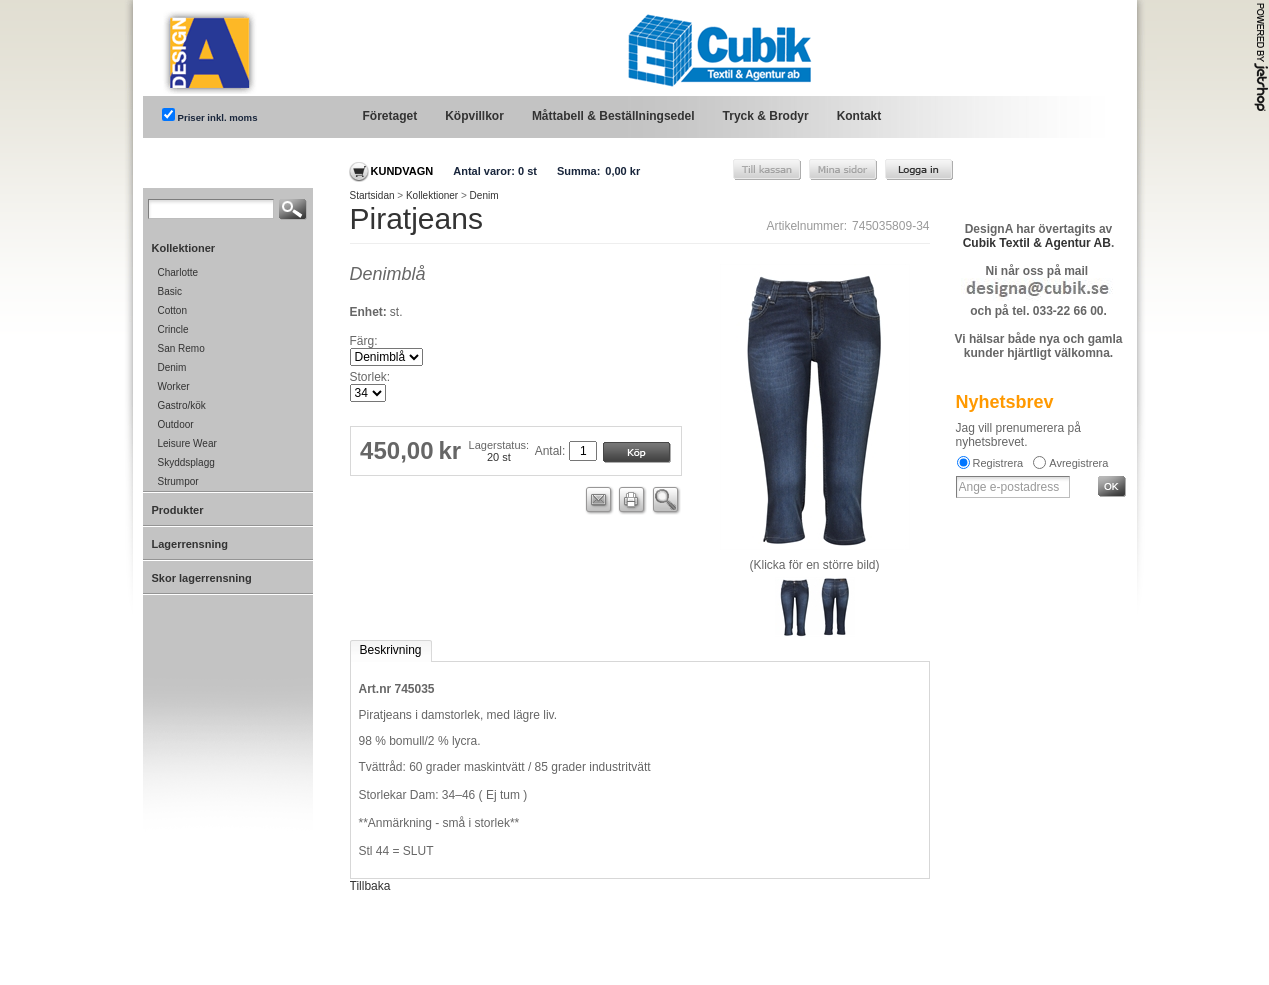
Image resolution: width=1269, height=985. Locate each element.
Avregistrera (1078, 463)
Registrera (998, 463)
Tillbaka (370, 886)
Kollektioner (432, 195)
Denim (484, 195)
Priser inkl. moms (218, 117)
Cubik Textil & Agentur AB (1037, 243)
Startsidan (372, 195)
